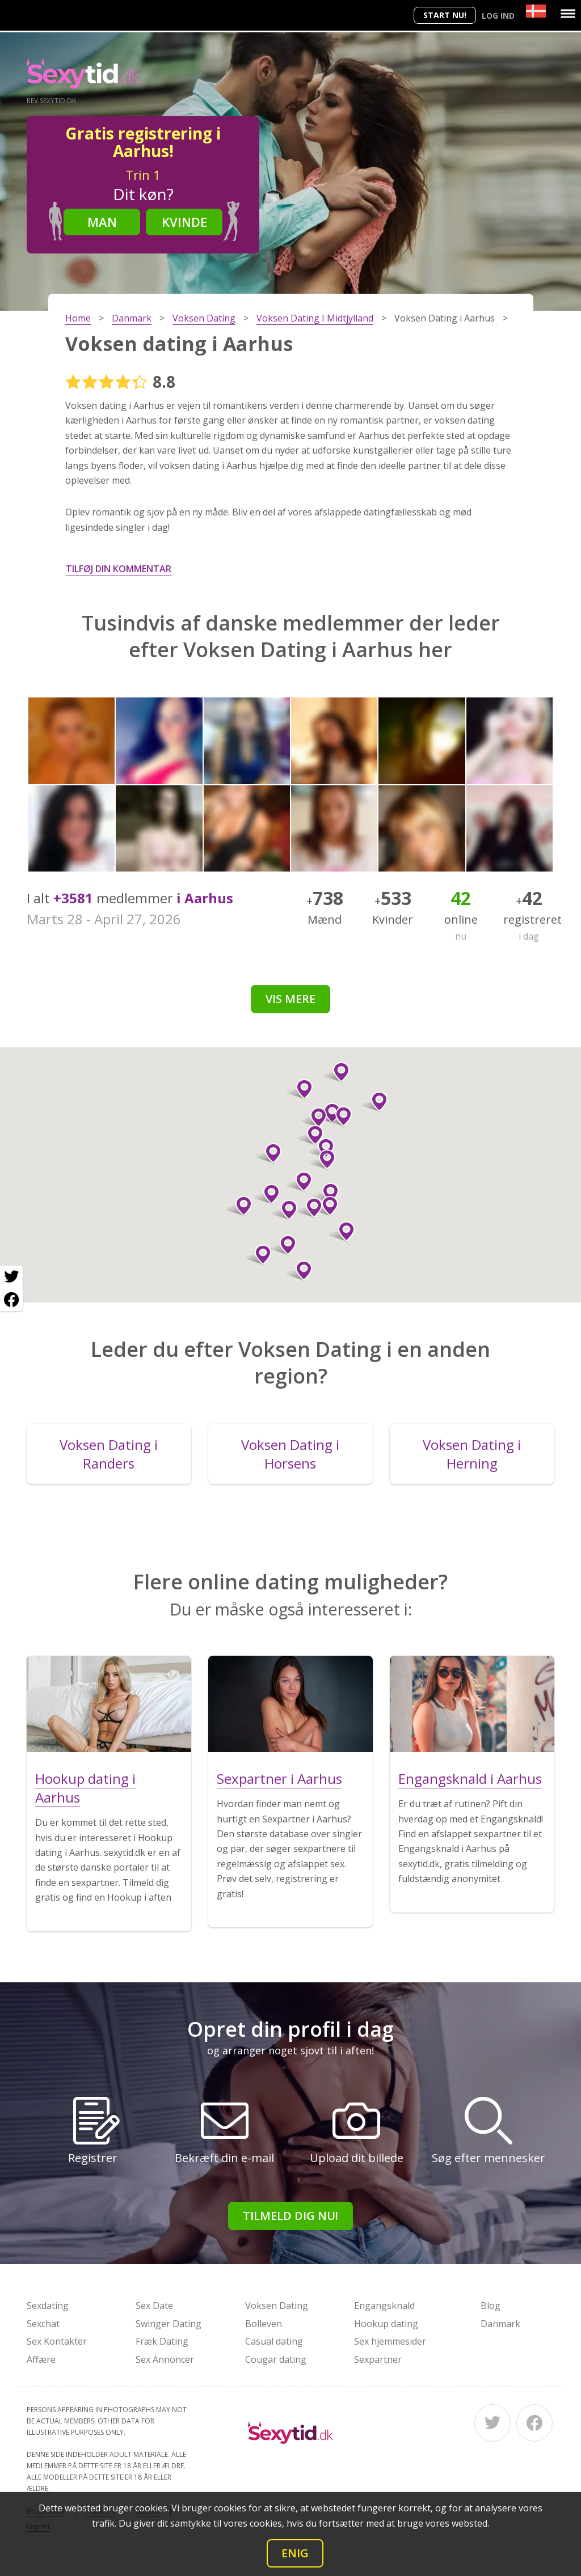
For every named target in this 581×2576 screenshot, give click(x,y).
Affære (41, 2359)
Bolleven (263, 2323)
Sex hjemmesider (390, 2341)
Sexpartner (378, 2359)
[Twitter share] (11, 1277)
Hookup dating (386, 2323)
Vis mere (290, 998)
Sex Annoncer (165, 2359)
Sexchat (43, 2323)
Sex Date (154, 2305)
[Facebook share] (11, 1299)
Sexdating (48, 2305)
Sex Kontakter (57, 2341)
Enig (295, 2553)
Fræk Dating (162, 2341)
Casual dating (274, 2341)
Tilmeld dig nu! (290, 2215)
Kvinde (184, 221)
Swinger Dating (168, 2323)
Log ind (498, 15)
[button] (258, 1255)
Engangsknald (384, 2305)
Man (102, 221)
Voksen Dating (276, 2305)
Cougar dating (275, 2359)
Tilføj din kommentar (118, 568)
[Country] (536, 11)
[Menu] (568, 14)
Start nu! (444, 15)
